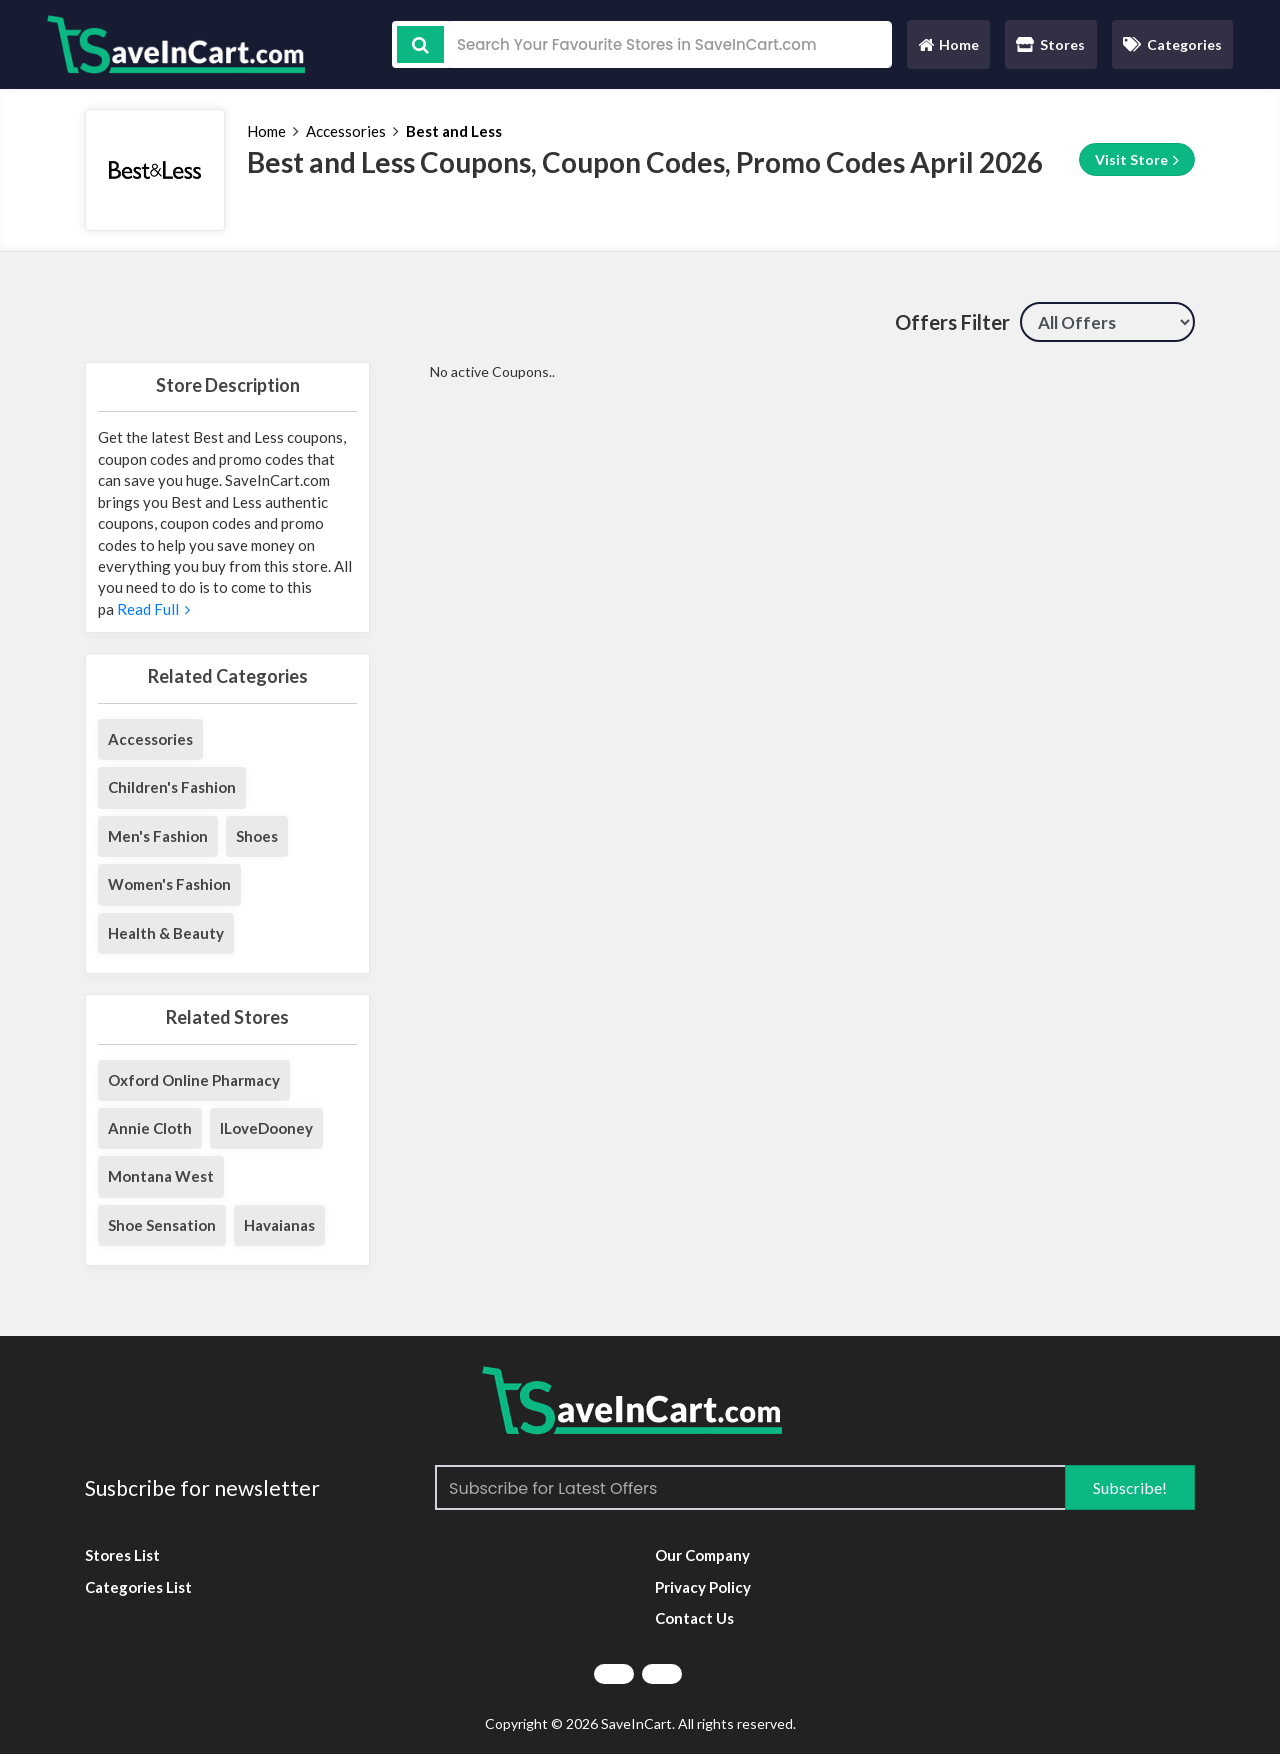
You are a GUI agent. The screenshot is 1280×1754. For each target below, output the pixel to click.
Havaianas (279, 1225)
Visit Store (1137, 160)
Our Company (702, 1555)
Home (948, 49)
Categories (1172, 44)
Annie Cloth (150, 1128)
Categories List (138, 1587)
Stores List (122, 1555)
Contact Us (694, 1618)
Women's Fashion (169, 884)
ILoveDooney (266, 1128)
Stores (1050, 44)
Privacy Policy (703, 1587)
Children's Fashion (172, 787)
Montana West (161, 1176)
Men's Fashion (158, 836)
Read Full (152, 609)
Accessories (346, 131)
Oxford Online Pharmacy (194, 1080)
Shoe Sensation (162, 1225)
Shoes (257, 836)
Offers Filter (952, 322)
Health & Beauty (166, 933)
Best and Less (454, 131)
